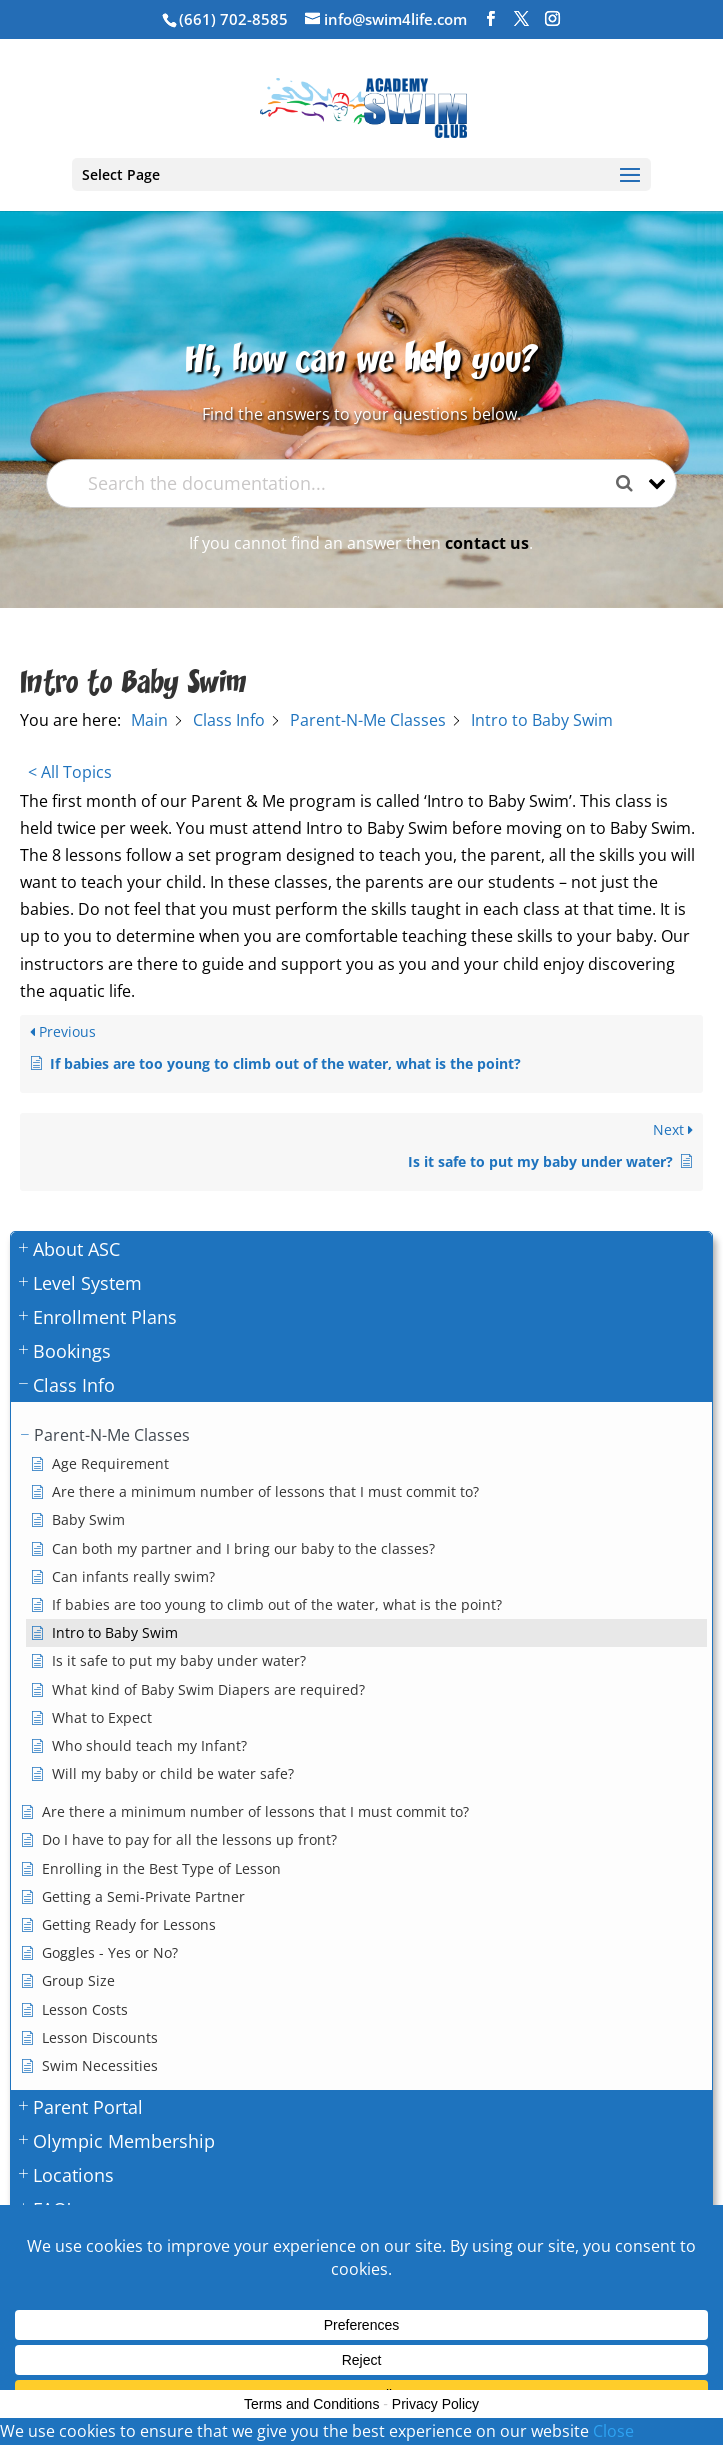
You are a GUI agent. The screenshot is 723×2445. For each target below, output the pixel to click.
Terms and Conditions (311, 2404)
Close (613, 2431)
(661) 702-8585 (233, 19)
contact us (487, 543)
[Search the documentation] (632, 483)
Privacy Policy (435, 2404)
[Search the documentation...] (344, 483)
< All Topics (70, 772)
